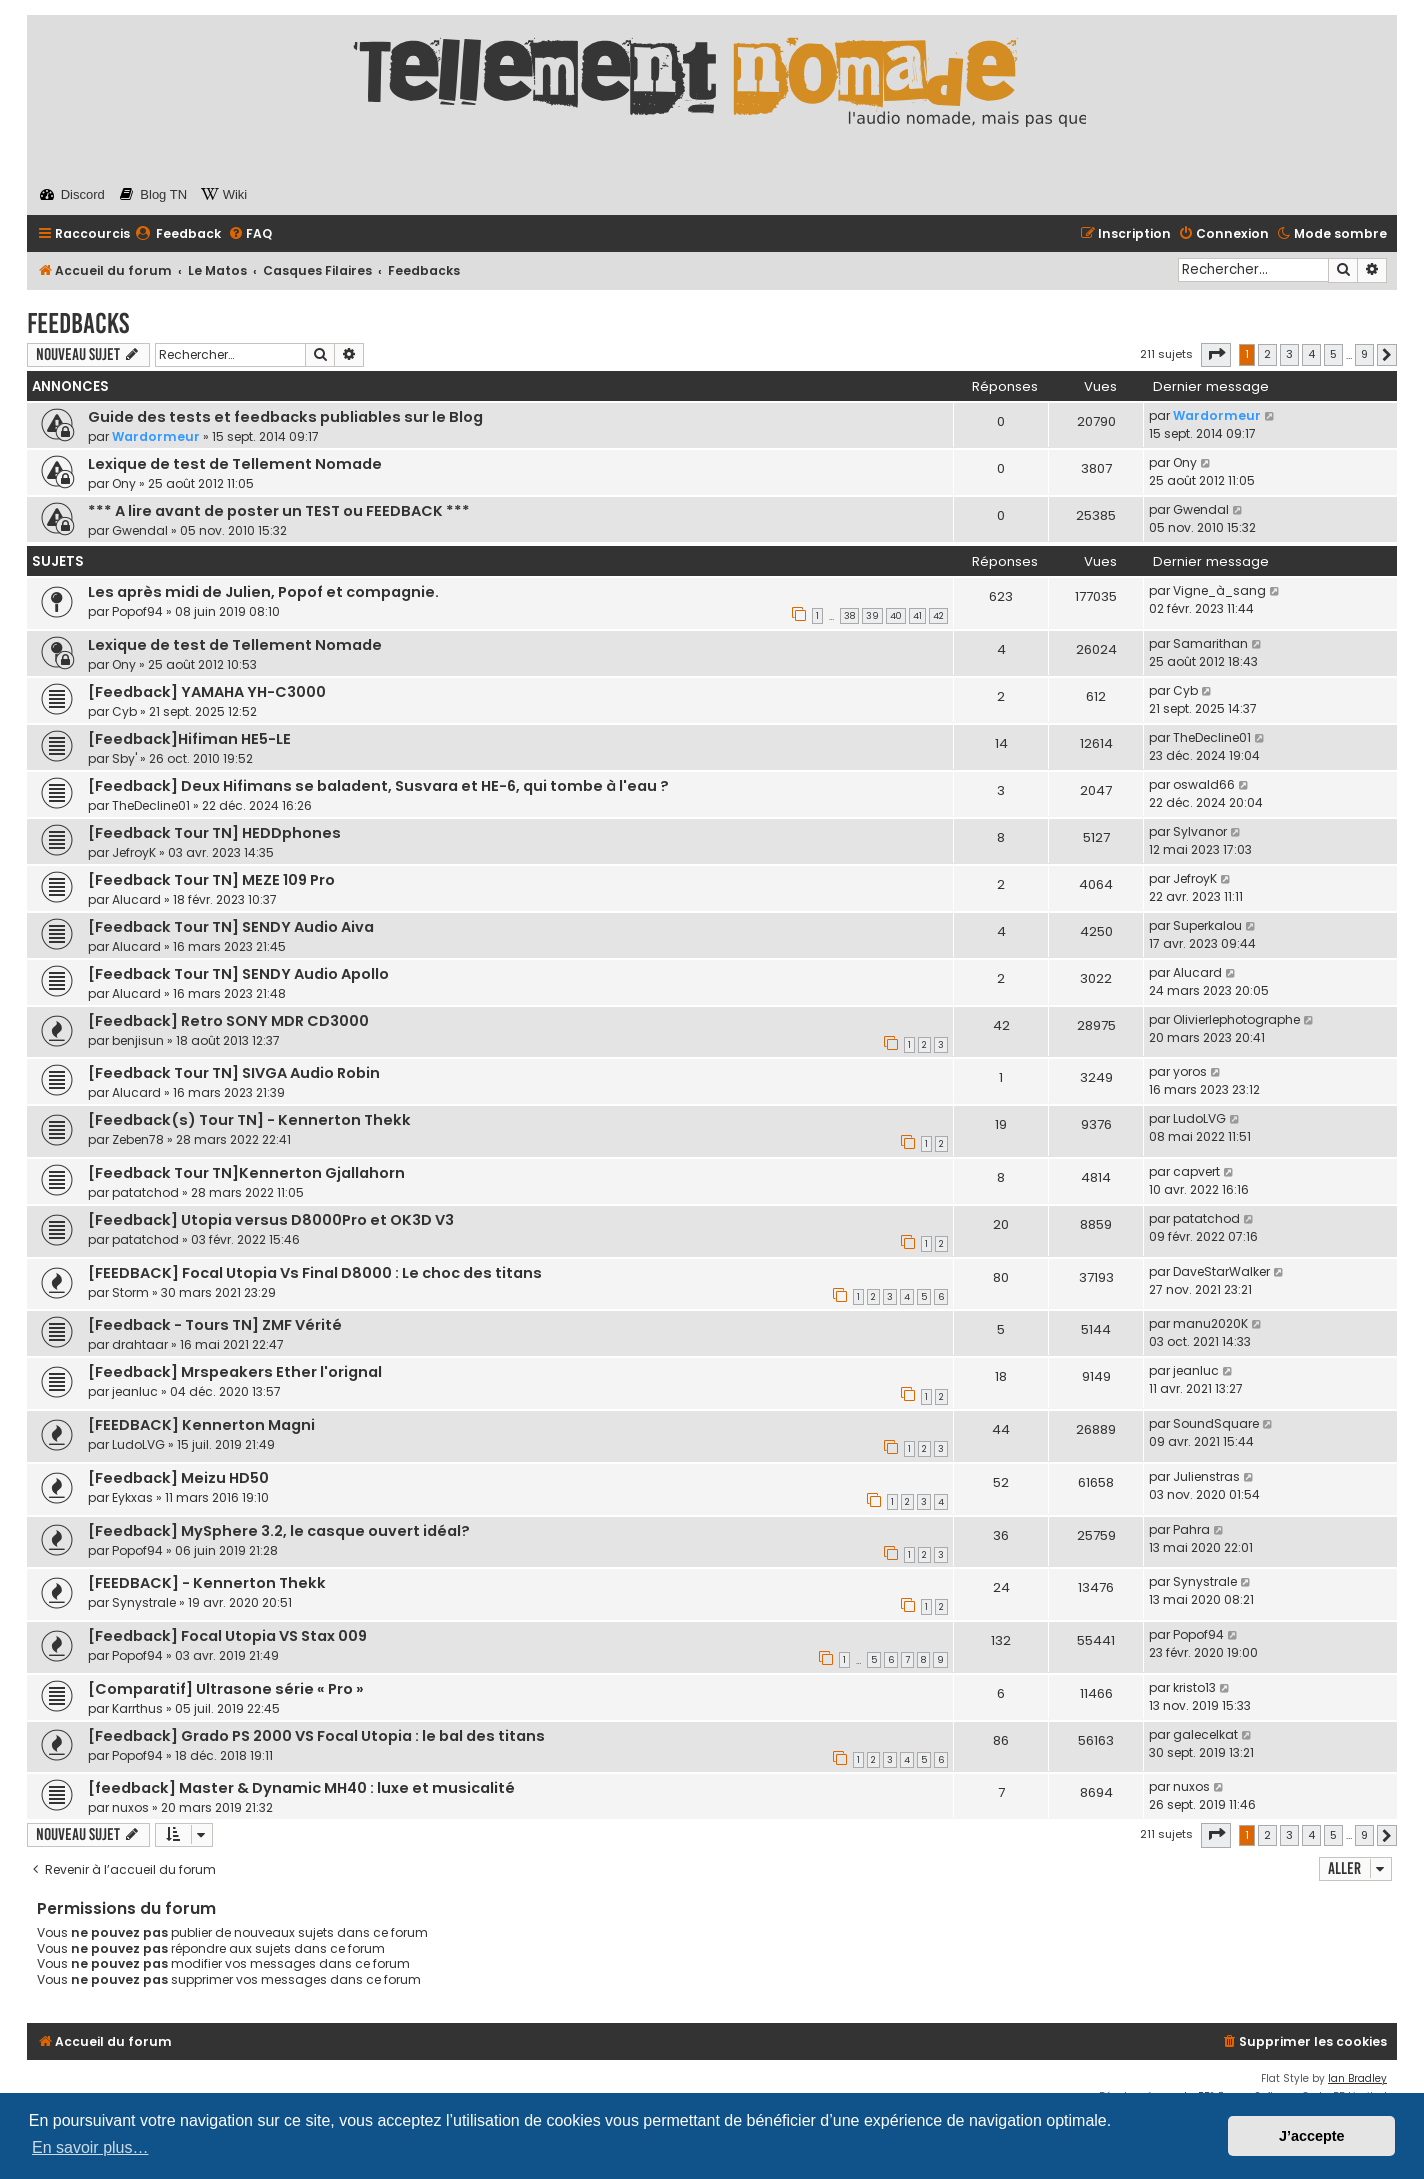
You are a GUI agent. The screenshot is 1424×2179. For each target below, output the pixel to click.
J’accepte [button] (1312, 2136)
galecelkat (1205, 1734)
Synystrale (144, 1602)
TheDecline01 (1212, 737)
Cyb (124, 711)
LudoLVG (1199, 1118)
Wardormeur (156, 436)
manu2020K (1210, 1323)
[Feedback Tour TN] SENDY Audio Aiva (231, 927)
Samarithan (1210, 643)
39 (872, 616)
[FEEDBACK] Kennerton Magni (201, 1425)
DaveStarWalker (1221, 1271)
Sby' (124, 758)
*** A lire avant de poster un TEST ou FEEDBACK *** (279, 511)
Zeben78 (138, 1139)
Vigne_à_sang (1219, 590)
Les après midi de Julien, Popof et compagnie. (263, 592)
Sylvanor (1200, 831)
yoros (1190, 1071)
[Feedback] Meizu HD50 (178, 1478)
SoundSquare (1216, 1423)
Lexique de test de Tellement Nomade (235, 464)
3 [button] (1289, 354)
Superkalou (1207, 925)
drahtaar (140, 1344)
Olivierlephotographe (1236, 1019)
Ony (124, 483)
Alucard (136, 899)
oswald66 (1204, 784)
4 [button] (1311, 354)
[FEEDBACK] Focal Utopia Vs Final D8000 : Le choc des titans (315, 1273)
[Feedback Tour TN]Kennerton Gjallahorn (246, 1173)
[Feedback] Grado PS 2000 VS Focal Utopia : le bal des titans (316, 1736)
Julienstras (1206, 1476)
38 (849, 616)
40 (896, 616)
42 (938, 616)
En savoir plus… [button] (90, 2147)
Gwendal (140, 530)
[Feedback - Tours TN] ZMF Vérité (215, 1325)
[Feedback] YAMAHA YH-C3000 (207, 692)
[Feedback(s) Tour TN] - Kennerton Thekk (249, 1120)
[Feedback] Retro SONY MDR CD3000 (228, 1021)
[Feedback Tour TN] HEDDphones (214, 833)
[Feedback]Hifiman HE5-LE (189, 739)
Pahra (1191, 1529)
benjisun (138, 1040)
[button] (1216, 355)
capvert (1196, 1171)
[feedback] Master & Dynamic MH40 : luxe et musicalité (301, 1788)
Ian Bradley (1357, 2078)
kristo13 (1194, 1687)
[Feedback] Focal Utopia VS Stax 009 (227, 1636)
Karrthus (137, 1708)
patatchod (145, 1192)
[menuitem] (178, 234)
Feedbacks (78, 323)
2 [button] (1267, 354)
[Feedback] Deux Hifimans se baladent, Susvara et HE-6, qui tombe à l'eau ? (378, 786)
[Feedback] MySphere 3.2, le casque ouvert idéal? (279, 1531)
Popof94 (137, 611)
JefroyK (134, 852)
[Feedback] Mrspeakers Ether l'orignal (235, 1372)
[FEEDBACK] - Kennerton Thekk (207, 1583)
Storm (130, 1292)
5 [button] (1333, 354)
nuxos (130, 1807)
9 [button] (1364, 354)
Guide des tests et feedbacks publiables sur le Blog (285, 417)
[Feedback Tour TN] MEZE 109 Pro (211, 880)
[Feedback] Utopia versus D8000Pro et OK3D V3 (271, 1220)
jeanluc (135, 1391)
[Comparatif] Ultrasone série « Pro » (226, 1689)
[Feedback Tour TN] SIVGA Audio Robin (234, 1073)
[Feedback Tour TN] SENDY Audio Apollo (238, 974)
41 (917, 616)
